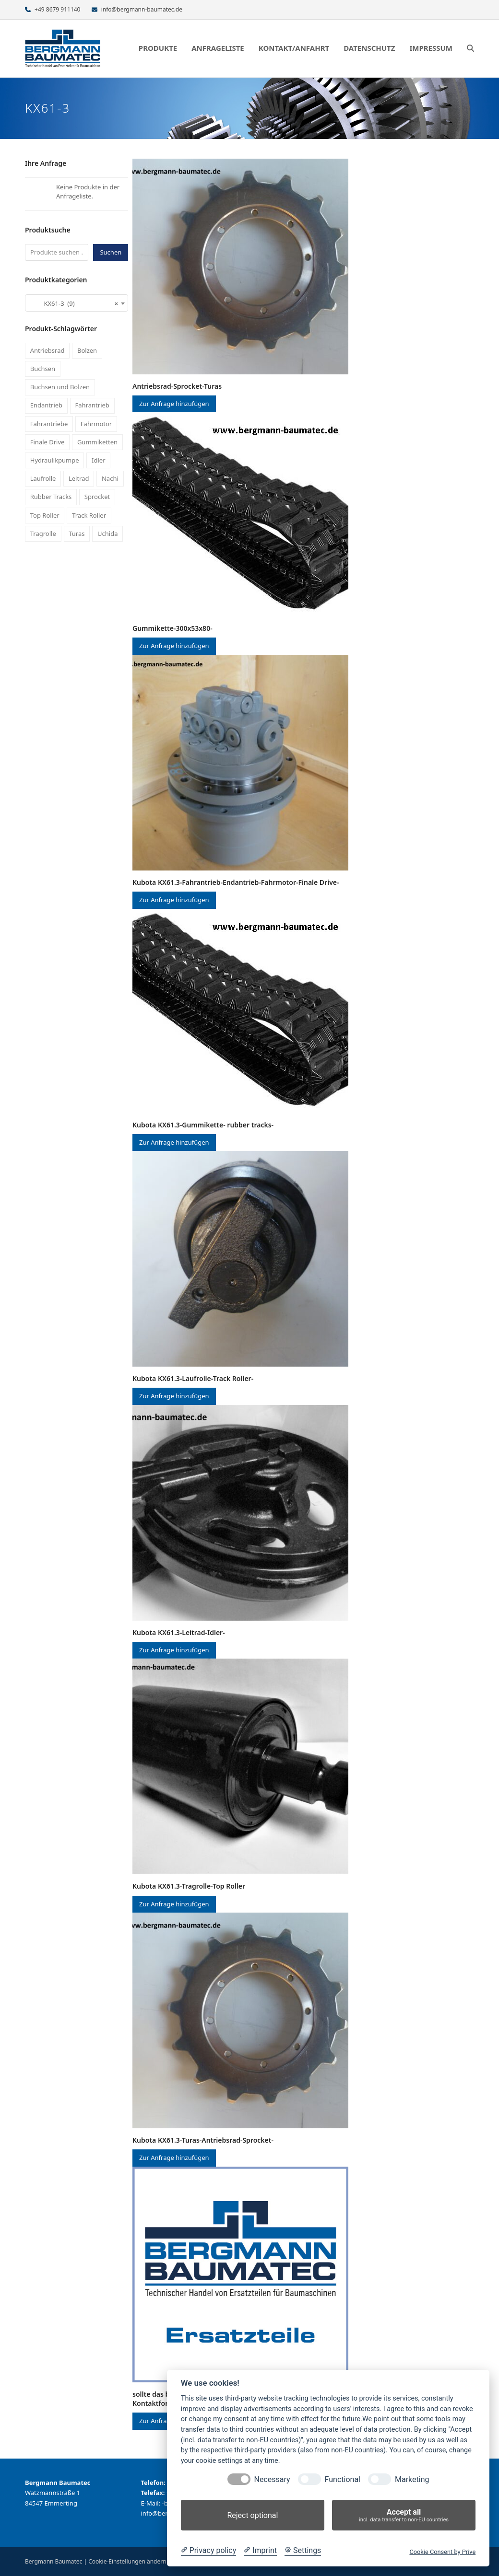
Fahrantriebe (49, 423)
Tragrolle (43, 533)
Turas (76, 533)
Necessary (272, 2479)
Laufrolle (43, 478)
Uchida (107, 533)
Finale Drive (47, 442)
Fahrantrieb (92, 405)
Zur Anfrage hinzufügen (174, 403)
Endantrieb (46, 405)
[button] (470, 48)
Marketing (412, 2479)
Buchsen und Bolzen (60, 387)
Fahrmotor (96, 423)
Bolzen (87, 350)
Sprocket (97, 496)
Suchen (110, 252)
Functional (342, 2479)
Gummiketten (97, 442)
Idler (98, 460)
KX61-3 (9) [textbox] (73, 303)
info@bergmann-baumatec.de (141, 9)
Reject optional (252, 2515)
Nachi (110, 478)
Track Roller (89, 515)
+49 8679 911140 (57, 9)
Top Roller (44, 515)
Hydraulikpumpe (54, 460)
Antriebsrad (47, 350)
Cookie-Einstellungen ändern (127, 2561)
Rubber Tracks (51, 496)
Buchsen (42, 368)
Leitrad (79, 478)
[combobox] (76, 303)
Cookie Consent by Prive (442, 2551)
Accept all (404, 2515)
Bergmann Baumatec (53, 2561)
